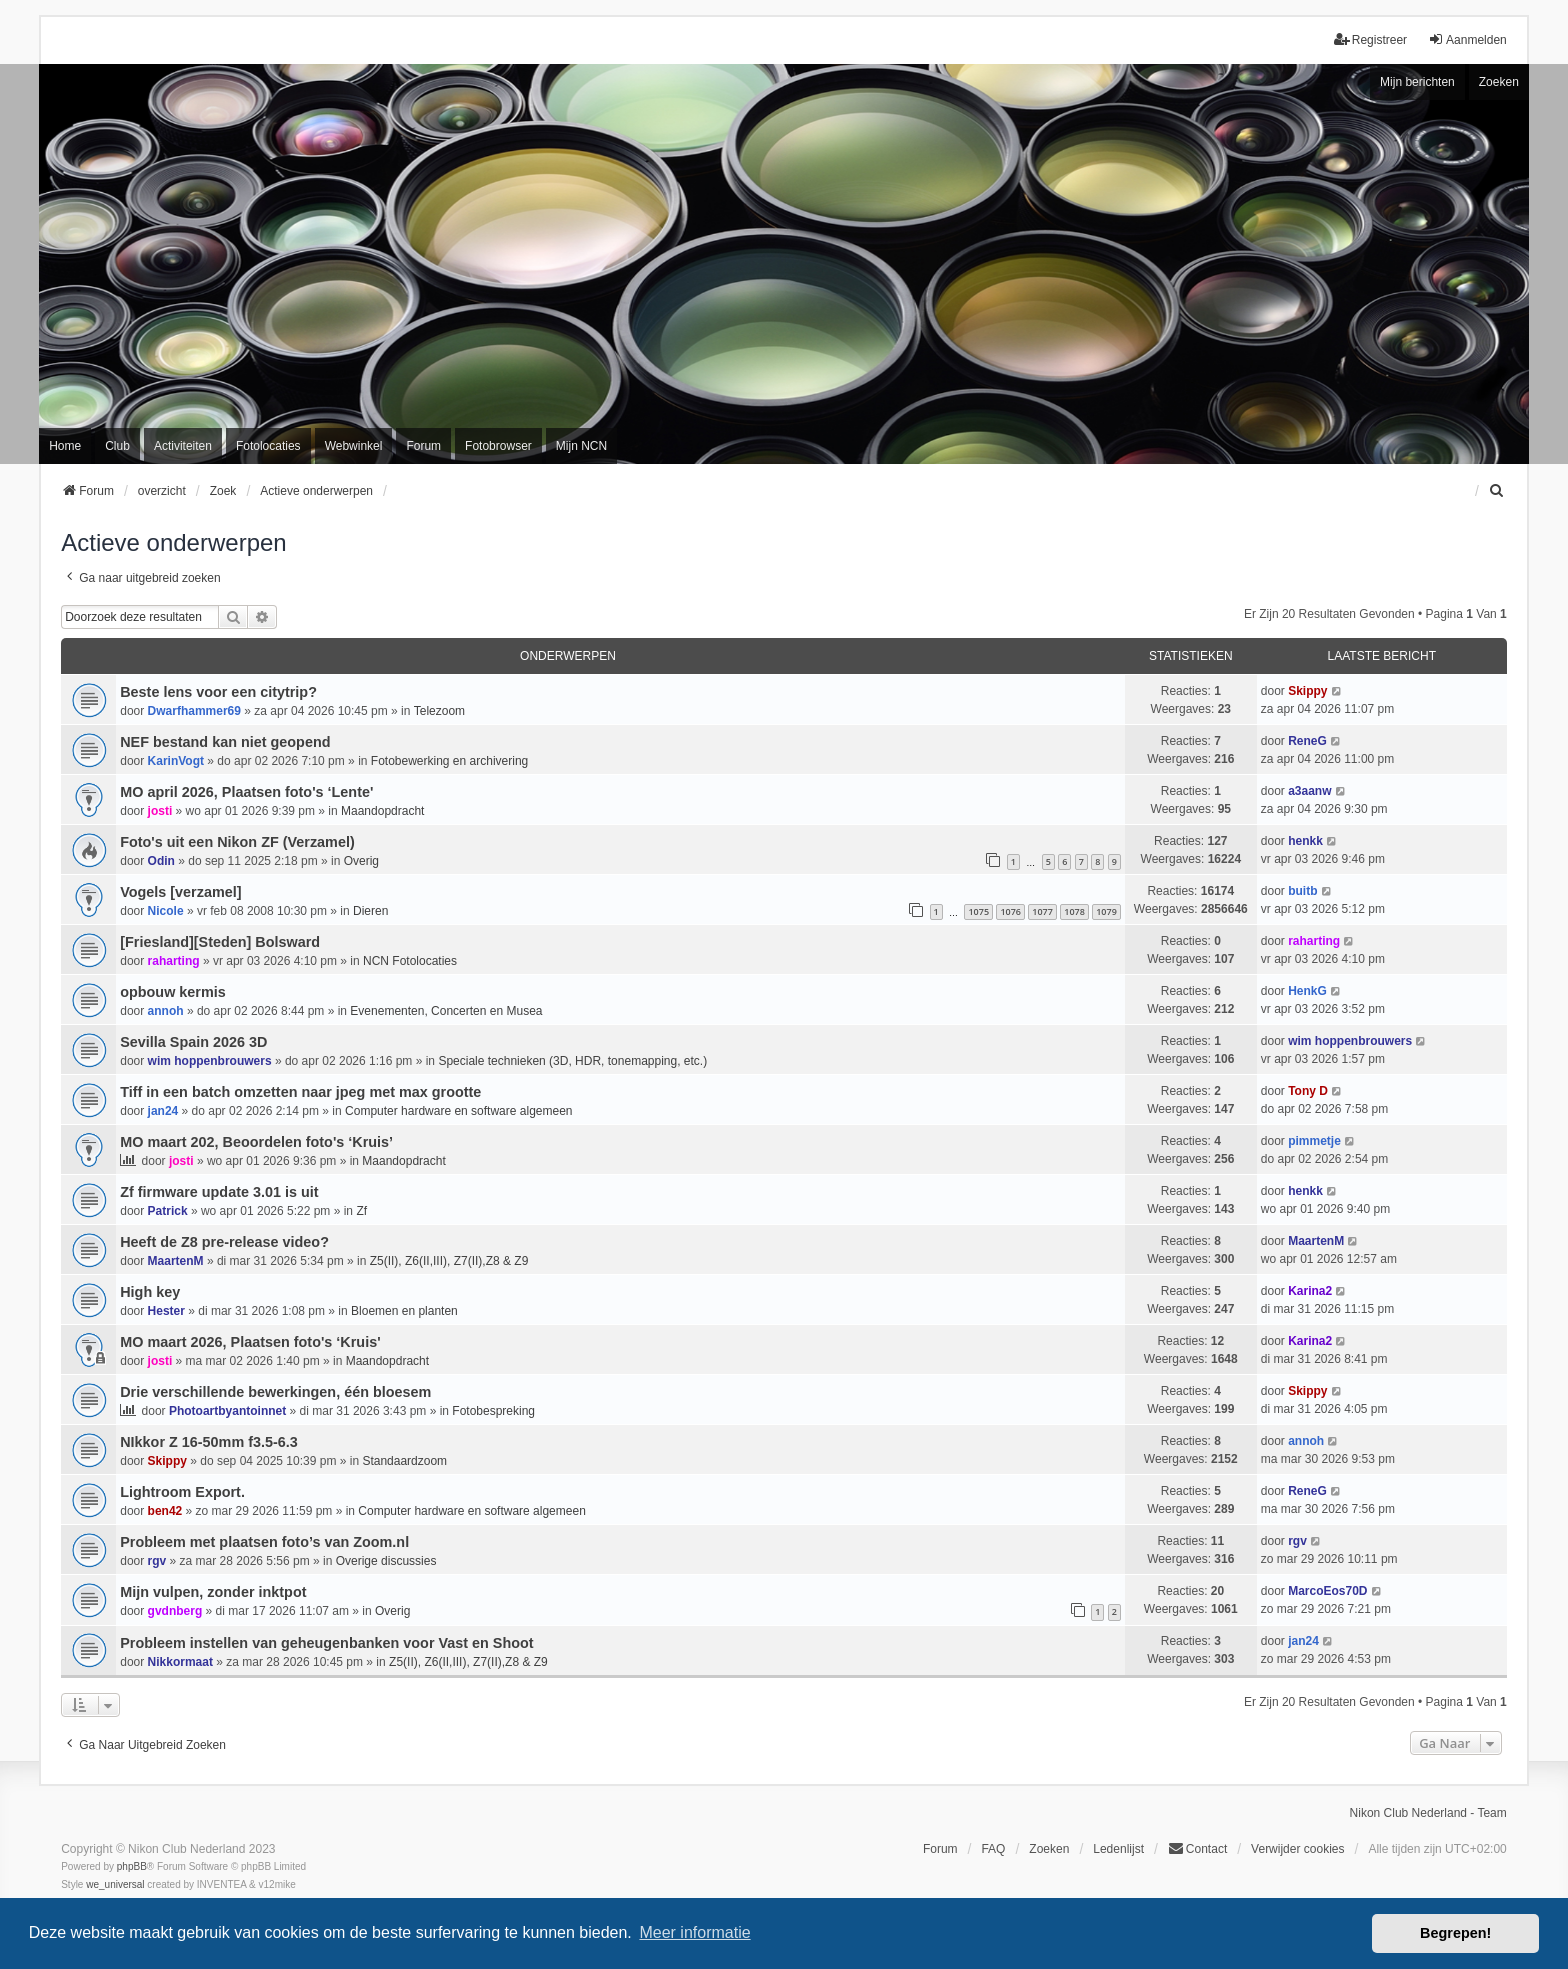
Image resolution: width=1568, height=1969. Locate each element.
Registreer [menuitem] (1370, 39)
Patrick (168, 1211)
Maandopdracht (382, 811)
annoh (166, 1011)
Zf (361, 1211)
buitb (1302, 891)
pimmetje (1314, 1141)
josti (160, 811)
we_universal (115, 1884)
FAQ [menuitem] (993, 1849)
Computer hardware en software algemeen (458, 1111)
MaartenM (176, 1261)
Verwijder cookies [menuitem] (1297, 1849)
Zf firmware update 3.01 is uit (219, 1192)
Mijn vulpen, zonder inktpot (213, 1592)
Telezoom (439, 711)
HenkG (1307, 991)
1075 (978, 911)
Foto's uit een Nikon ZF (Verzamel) (237, 842)
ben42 (165, 1511)
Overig (361, 861)
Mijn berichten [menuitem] (1417, 82)
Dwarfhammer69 (194, 711)
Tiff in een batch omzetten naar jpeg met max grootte (300, 1092)
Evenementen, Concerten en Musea (446, 1011)
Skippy (1307, 691)
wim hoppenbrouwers (210, 1061)
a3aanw (1309, 791)
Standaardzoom (404, 1461)
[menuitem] (1498, 491)
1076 (1010, 911)
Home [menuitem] (65, 446)
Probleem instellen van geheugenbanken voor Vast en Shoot (326, 1643)
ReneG (1307, 741)
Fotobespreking (493, 1411)
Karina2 (1310, 1291)
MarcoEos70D (1327, 1591)
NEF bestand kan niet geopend (225, 742)
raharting (174, 961)
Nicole (166, 911)
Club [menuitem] (117, 446)
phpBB (132, 1866)
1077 (1042, 911)
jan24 (163, 1111)
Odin (161, 861)
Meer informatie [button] (694, 1932)
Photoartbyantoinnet (227, 1411)
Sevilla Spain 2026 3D (193, 1042)
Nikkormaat (180, 1662)
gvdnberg (175, 1611)
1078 (1074, 911)
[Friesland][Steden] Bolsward (220, 942)
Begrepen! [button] (1455, 1933)
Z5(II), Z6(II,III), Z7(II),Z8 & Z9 (449, 1261)
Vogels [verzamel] (180, 892)
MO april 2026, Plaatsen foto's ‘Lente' (246, 792)
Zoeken (1499, 82)
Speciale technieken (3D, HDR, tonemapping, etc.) (572, 1061)
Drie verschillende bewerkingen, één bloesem (275, 1392)
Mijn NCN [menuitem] (581, 446)
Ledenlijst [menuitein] (1118, 1849)
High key (150, 1292)
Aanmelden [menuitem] (1467, 39)
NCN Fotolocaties (410, 961)
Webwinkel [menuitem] (354, 446)
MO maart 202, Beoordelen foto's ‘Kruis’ (256, 1142)
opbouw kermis (173, 992)
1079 (1106, 911)
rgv (157, 1561)
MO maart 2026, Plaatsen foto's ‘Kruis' (250, 1342)
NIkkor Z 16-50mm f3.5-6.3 (209, 1442)
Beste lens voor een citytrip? (218, 692)
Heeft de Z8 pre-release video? (224, 1242)
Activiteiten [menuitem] (183, 446)
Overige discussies (386, 1561)
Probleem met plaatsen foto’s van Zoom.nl (264, 1542)
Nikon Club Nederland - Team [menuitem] (1428, 1813)
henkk (1305, 841)
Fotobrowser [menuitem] (498, 446)
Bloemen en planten (404, 1311)
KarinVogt (176, 761)
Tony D (1308, 1091)
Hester (166, 1311)
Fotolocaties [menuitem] (268, 446)
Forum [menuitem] (423, 446)
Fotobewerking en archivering (449, 761)
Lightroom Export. (182, 1492)
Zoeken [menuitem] (1049, 1849)
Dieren (370, 911)
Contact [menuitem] (1197, 1848)
